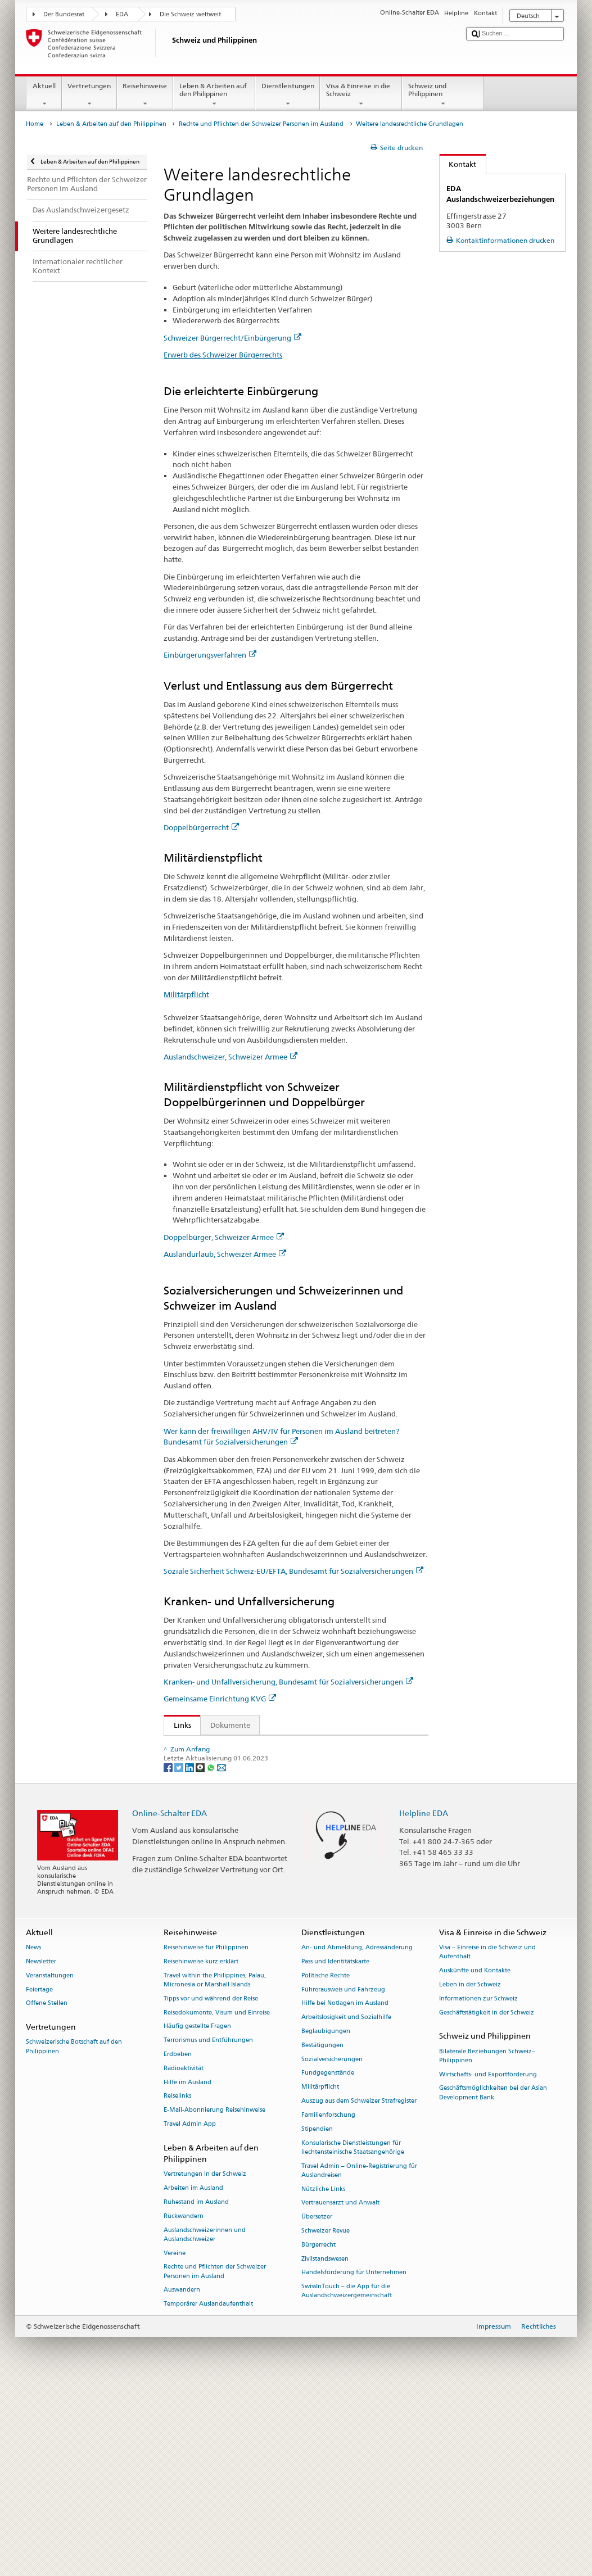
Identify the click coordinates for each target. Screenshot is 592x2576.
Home (34, 124)
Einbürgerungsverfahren (210, 654)
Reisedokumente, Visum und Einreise (217, 2200)
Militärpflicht (186, 994)
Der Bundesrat (63, 14)
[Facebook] (169, 1955)
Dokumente (230, 1725)
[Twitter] (179, 1955)
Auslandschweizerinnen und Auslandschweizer (205, 2423)
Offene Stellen (46, 2191)
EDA (122, 14)
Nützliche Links (323, 2377)
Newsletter (41, 2150)
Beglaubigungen (325, 2220)
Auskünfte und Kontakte (474, 2159)
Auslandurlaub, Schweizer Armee (225, 1253)
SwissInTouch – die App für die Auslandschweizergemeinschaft (346, 2479)
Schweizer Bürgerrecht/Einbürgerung (232, 337)
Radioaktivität (184, 2256)
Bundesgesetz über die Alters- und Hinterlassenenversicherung (281, 1780)
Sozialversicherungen (332, 2247)
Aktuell (44, 95)
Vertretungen (89, 95)
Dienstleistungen (287, 95)
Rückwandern (184, 2404)
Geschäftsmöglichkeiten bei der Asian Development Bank (493, 2281)
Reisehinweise (145, 95)
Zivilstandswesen (325, 2447)
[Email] (221, 1955)
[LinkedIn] (190, 1955)
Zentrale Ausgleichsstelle (218, 1904)
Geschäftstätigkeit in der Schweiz (486, 2200)
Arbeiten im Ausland (193, 2376)
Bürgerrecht (318, 2433)
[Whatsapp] (211, 1955)
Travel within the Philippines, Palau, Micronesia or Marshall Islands (215, 2168)
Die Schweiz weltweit (190, 14)
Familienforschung (328, 2303)
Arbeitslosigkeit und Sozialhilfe (346, 2206)
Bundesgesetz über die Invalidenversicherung (252, 1797)
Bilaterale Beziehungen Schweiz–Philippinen (487, 2244)
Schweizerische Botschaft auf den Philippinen (74, 2235)
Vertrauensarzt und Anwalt (340, 2391)
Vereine (175, 2441)
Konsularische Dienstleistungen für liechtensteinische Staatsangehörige (352, 2336)
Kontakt (458, 164)
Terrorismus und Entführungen (208, 2229)
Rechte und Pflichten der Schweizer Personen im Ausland (261, 124)
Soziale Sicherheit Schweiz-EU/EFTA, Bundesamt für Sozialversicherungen (293, 1571)
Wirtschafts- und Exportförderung (488, 2262)
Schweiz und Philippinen (443, 95)
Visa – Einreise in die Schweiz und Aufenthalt (487, 2141)
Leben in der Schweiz (470, 2173)
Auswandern (182, 2478)
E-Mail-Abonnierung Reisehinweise (214, 2298)
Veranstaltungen (50, 2163)
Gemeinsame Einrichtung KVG (220, 1698)
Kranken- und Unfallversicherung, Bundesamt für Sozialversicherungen (288, 1681)
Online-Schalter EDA (169, 2001)
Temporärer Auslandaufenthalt (208, 2492)
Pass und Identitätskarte (335, 2150)
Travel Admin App (190, 2312)
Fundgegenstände (327, 2261)
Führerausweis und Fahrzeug (343, 2177)
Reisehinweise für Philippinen (206, 2136)
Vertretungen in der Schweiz (205, 2362)
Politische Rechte (325, 2163)
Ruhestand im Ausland (196, 2390)
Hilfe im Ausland (187, 2270)
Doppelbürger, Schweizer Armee (224, 1237)
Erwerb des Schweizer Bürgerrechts (223, 354)
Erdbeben (178, 2243)
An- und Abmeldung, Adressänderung (357, 2136)
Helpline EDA (423, 2001)
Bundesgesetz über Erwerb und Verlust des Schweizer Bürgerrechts (288, 1746)
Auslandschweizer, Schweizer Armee (230, 1056)
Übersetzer (316, 2405)
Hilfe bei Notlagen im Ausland (344, 2191)
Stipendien (317, 2317)
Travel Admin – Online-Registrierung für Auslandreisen (359, 2359)
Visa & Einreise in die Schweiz (360, 95)
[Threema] (201, 1955)
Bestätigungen (322, 2233)
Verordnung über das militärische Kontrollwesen (258, 1763)
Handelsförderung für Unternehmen (353, 2461)
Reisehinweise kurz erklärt (201, 2150)
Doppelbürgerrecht (201, 827)
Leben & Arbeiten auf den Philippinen (214, 95)
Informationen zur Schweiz (478, 2186)
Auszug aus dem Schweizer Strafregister (359, 2289)
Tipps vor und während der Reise (211, 2186)
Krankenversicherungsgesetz (224, 1871)
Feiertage (39, 2177)
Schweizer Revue (325, 2419)
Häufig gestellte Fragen (197, 2215)
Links (177, 1725)
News (33, 2136)
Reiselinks (177, 2284)
